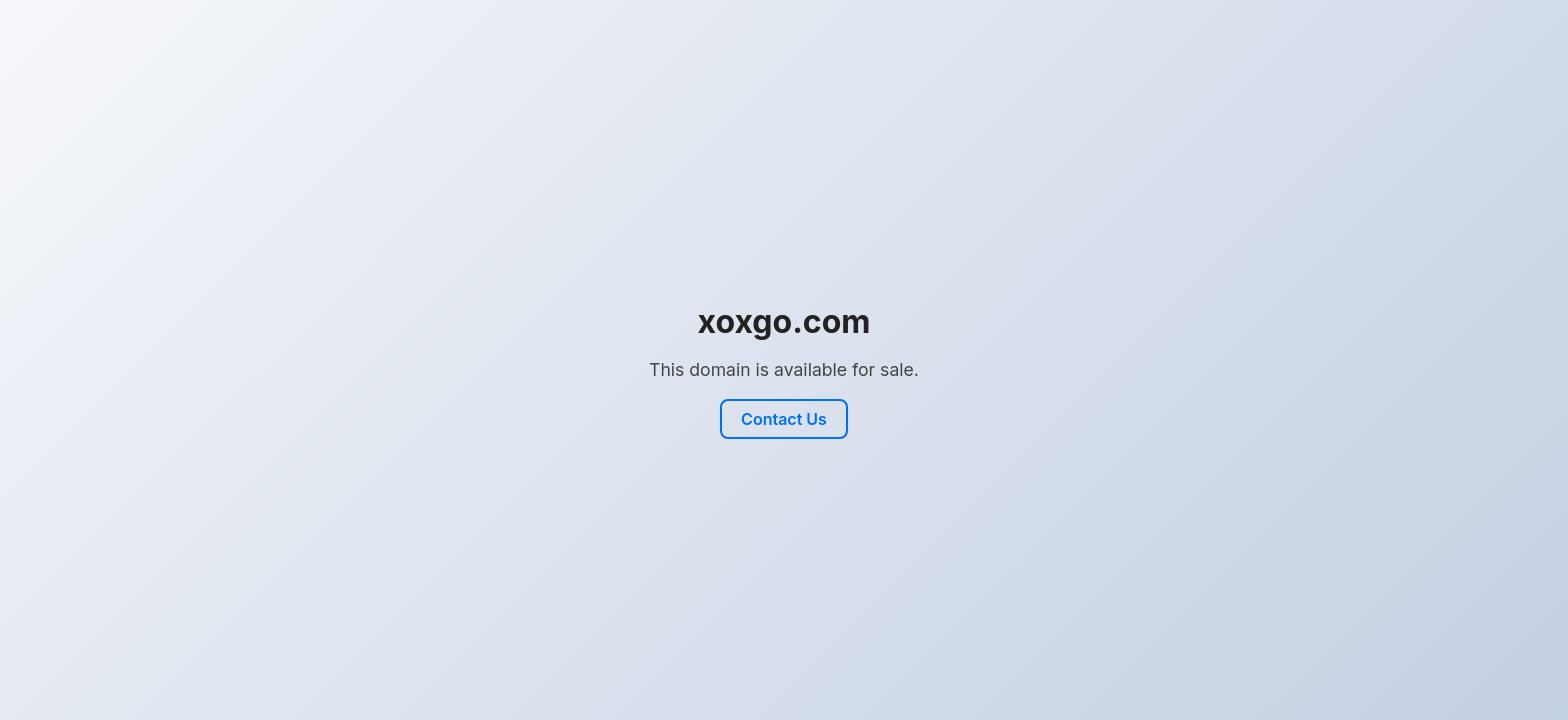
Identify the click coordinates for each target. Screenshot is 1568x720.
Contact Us (784, 419)
